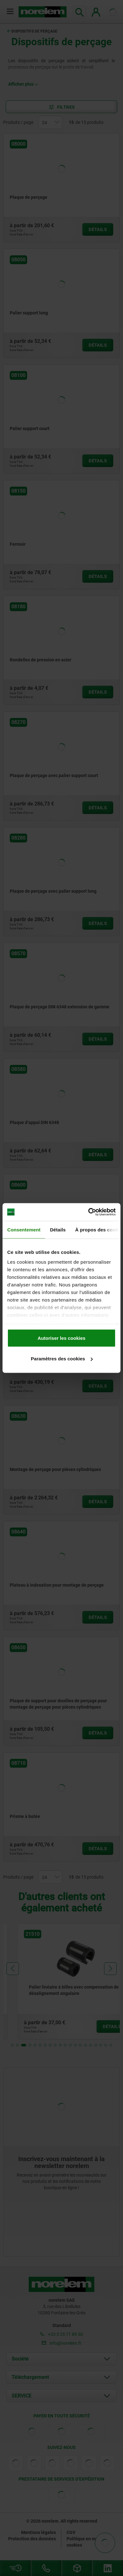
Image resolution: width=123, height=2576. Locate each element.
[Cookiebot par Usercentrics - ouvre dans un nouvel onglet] (88, 1212)
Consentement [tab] (23, 1229)
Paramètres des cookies (62, 1358)
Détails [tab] (58, 1229)
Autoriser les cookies (61, 1337)
